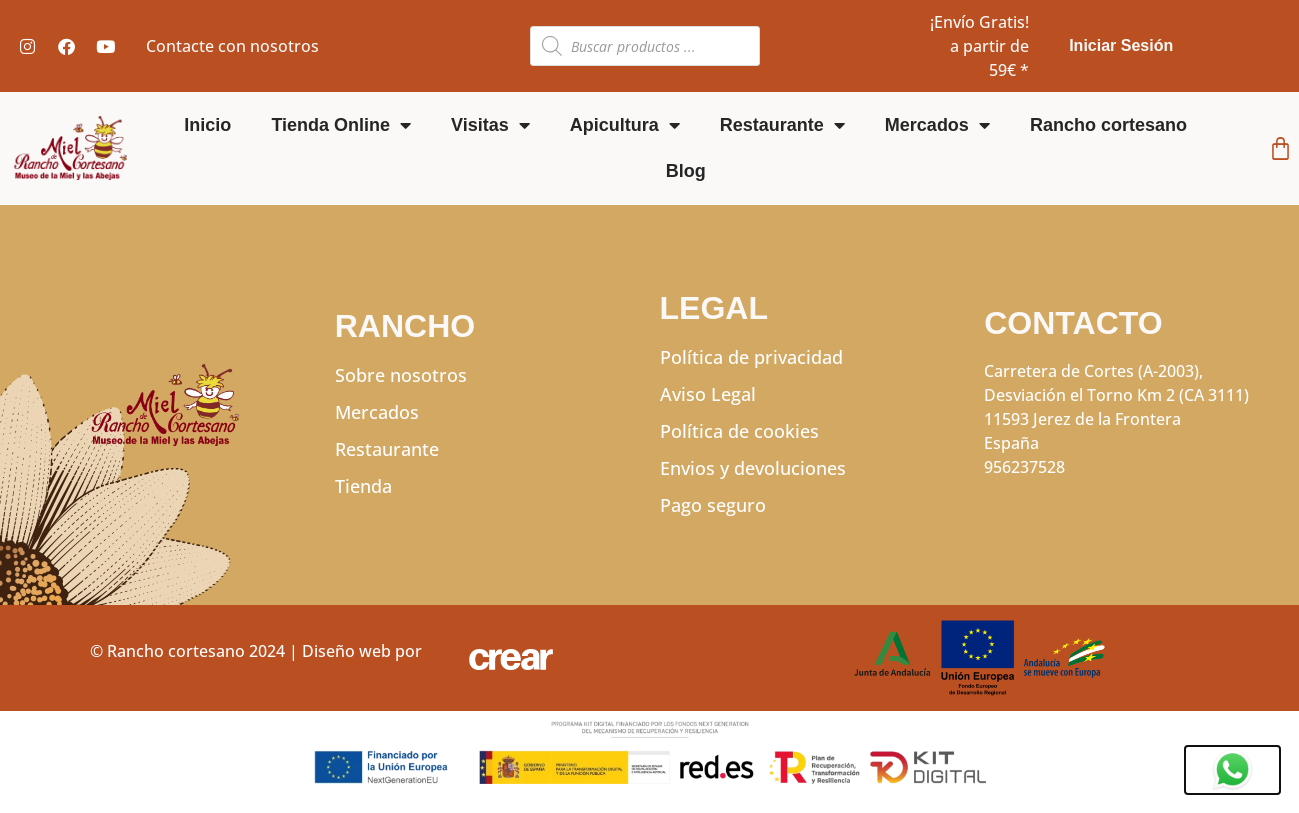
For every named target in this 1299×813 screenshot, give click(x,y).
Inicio (207, 125)
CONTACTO (1073, 323)
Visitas (490, 125)
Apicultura (625, 125)
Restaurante (782, 125)
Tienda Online (341, 125)
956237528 (1024, 467)
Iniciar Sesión (1121, 45)
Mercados (937, 125)
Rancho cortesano (1108, 125)
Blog (686, 171)
